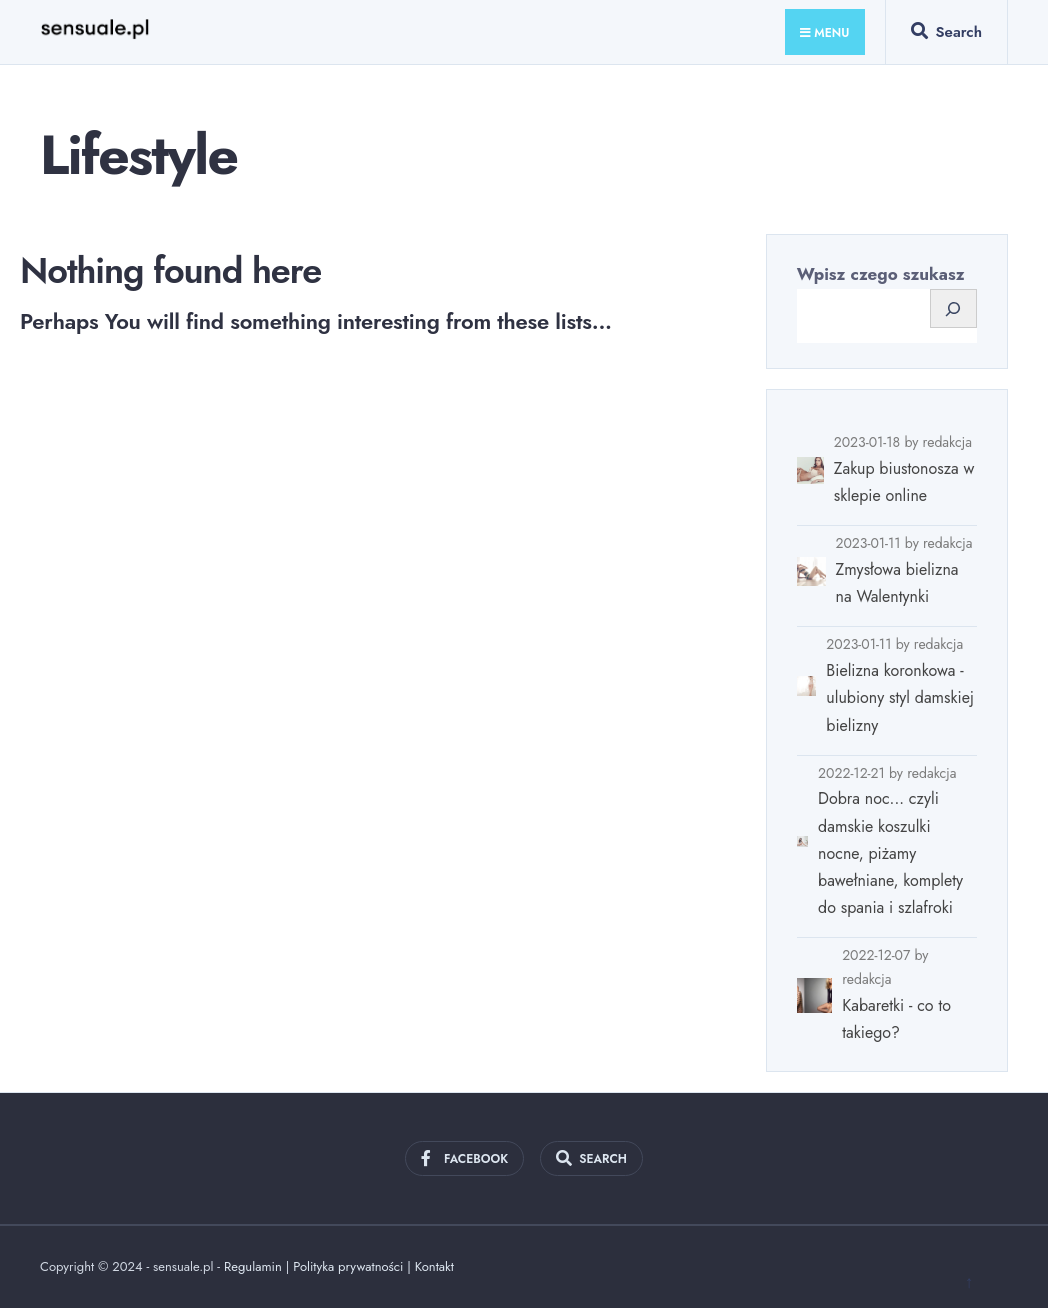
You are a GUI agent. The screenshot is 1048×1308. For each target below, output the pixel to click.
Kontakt (434, 1266)
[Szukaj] (953, 308)
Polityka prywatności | (354, 1266)
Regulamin (253, 1266)
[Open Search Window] (946, 36)
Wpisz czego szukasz (881, 274)
